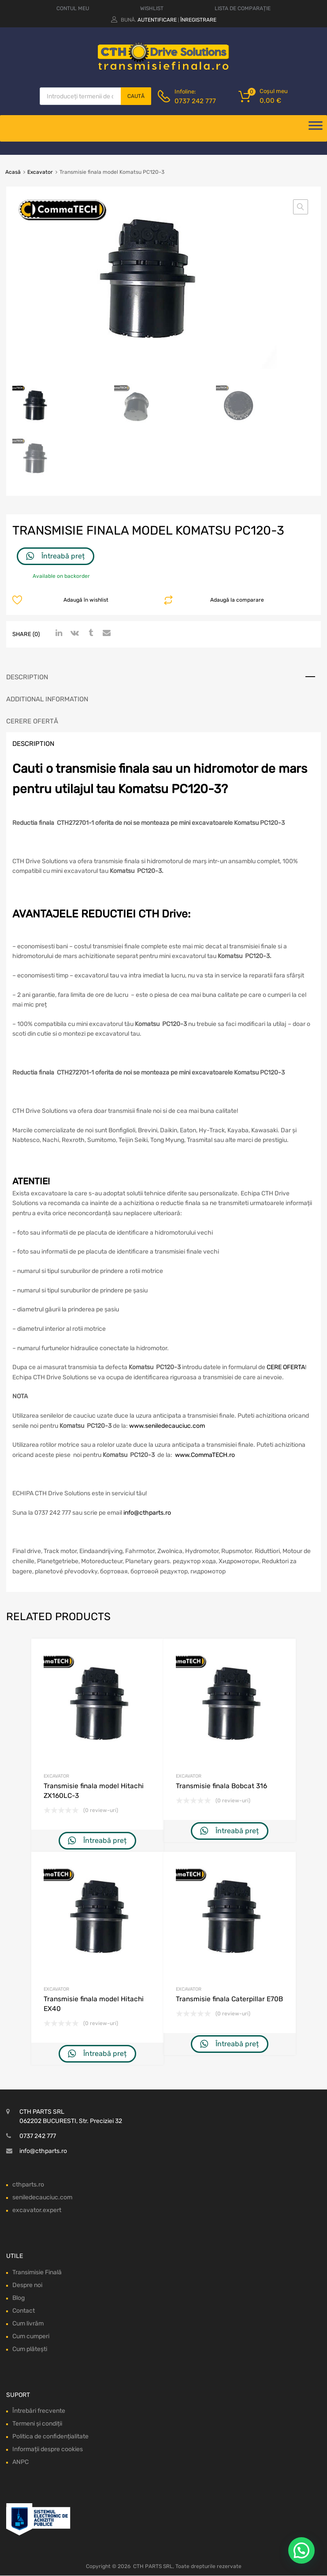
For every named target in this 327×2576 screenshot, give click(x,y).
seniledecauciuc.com (42, 2197)
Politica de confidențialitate (50, 2437)
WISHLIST (152, 8)
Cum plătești (29, 2349)
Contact (23, 2310)
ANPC (20, 2462)
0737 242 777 (195, 101)
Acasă (13, 172)
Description (27, 677)
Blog (18, 2298)
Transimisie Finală (37, 2272)
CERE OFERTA (286, 1367)
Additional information (47, 699)
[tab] (163, 677)
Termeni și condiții (37, 2424)
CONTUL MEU (72, 8)
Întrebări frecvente (38, 2411)
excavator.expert (36, 2210)
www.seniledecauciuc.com (167, 1426)
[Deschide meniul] (315, 128)
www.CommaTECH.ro (205, 1455)
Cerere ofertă (32, 721)
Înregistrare (198, 20)
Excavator (40, 172)
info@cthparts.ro (147, 1512)
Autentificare (157, 20)
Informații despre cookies (47, 2449)
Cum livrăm (28, 2323)
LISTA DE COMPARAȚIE (243, 8)
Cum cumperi (30, 2336)
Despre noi (27, 2285)
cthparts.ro (28, 2184)
